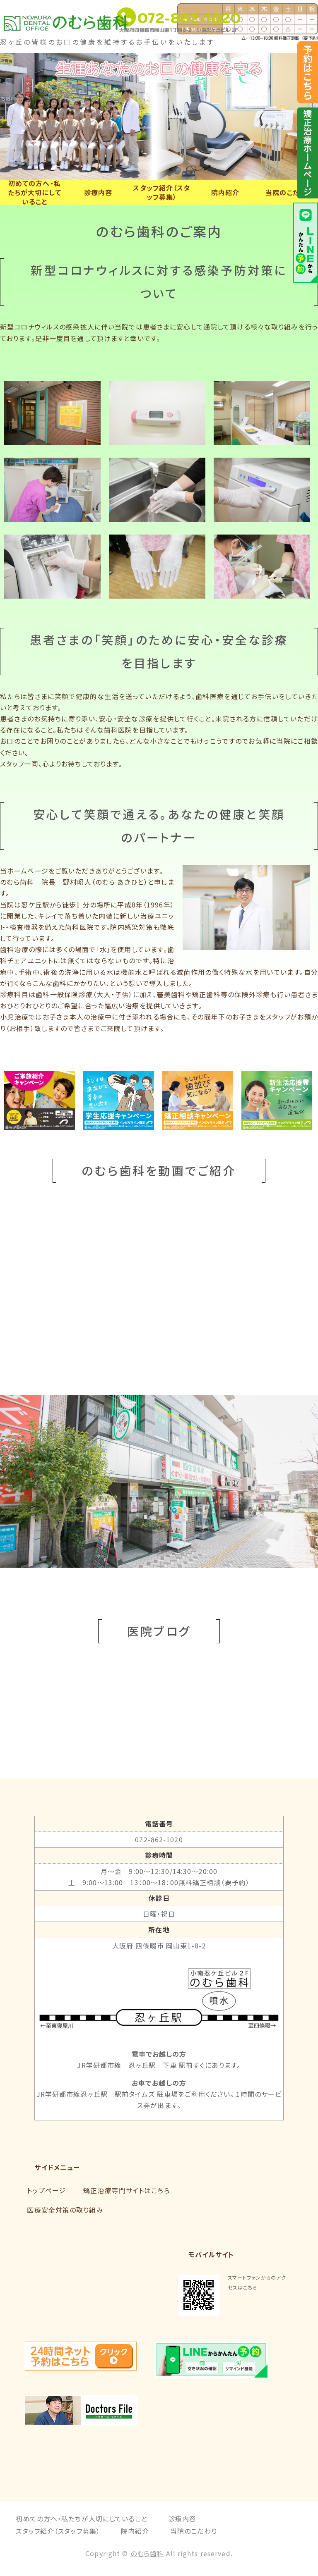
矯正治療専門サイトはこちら (126, 2190)
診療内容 (98, 192)
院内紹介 (225, 192)
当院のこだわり (288, 192)
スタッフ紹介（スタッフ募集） (161, 192)
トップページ (46, 2190)
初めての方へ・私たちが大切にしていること (34, 192)
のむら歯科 (147, 2553)
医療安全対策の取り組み (65, 2210)
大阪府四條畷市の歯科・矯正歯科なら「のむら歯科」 (83, 20)
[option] (159, 116)
